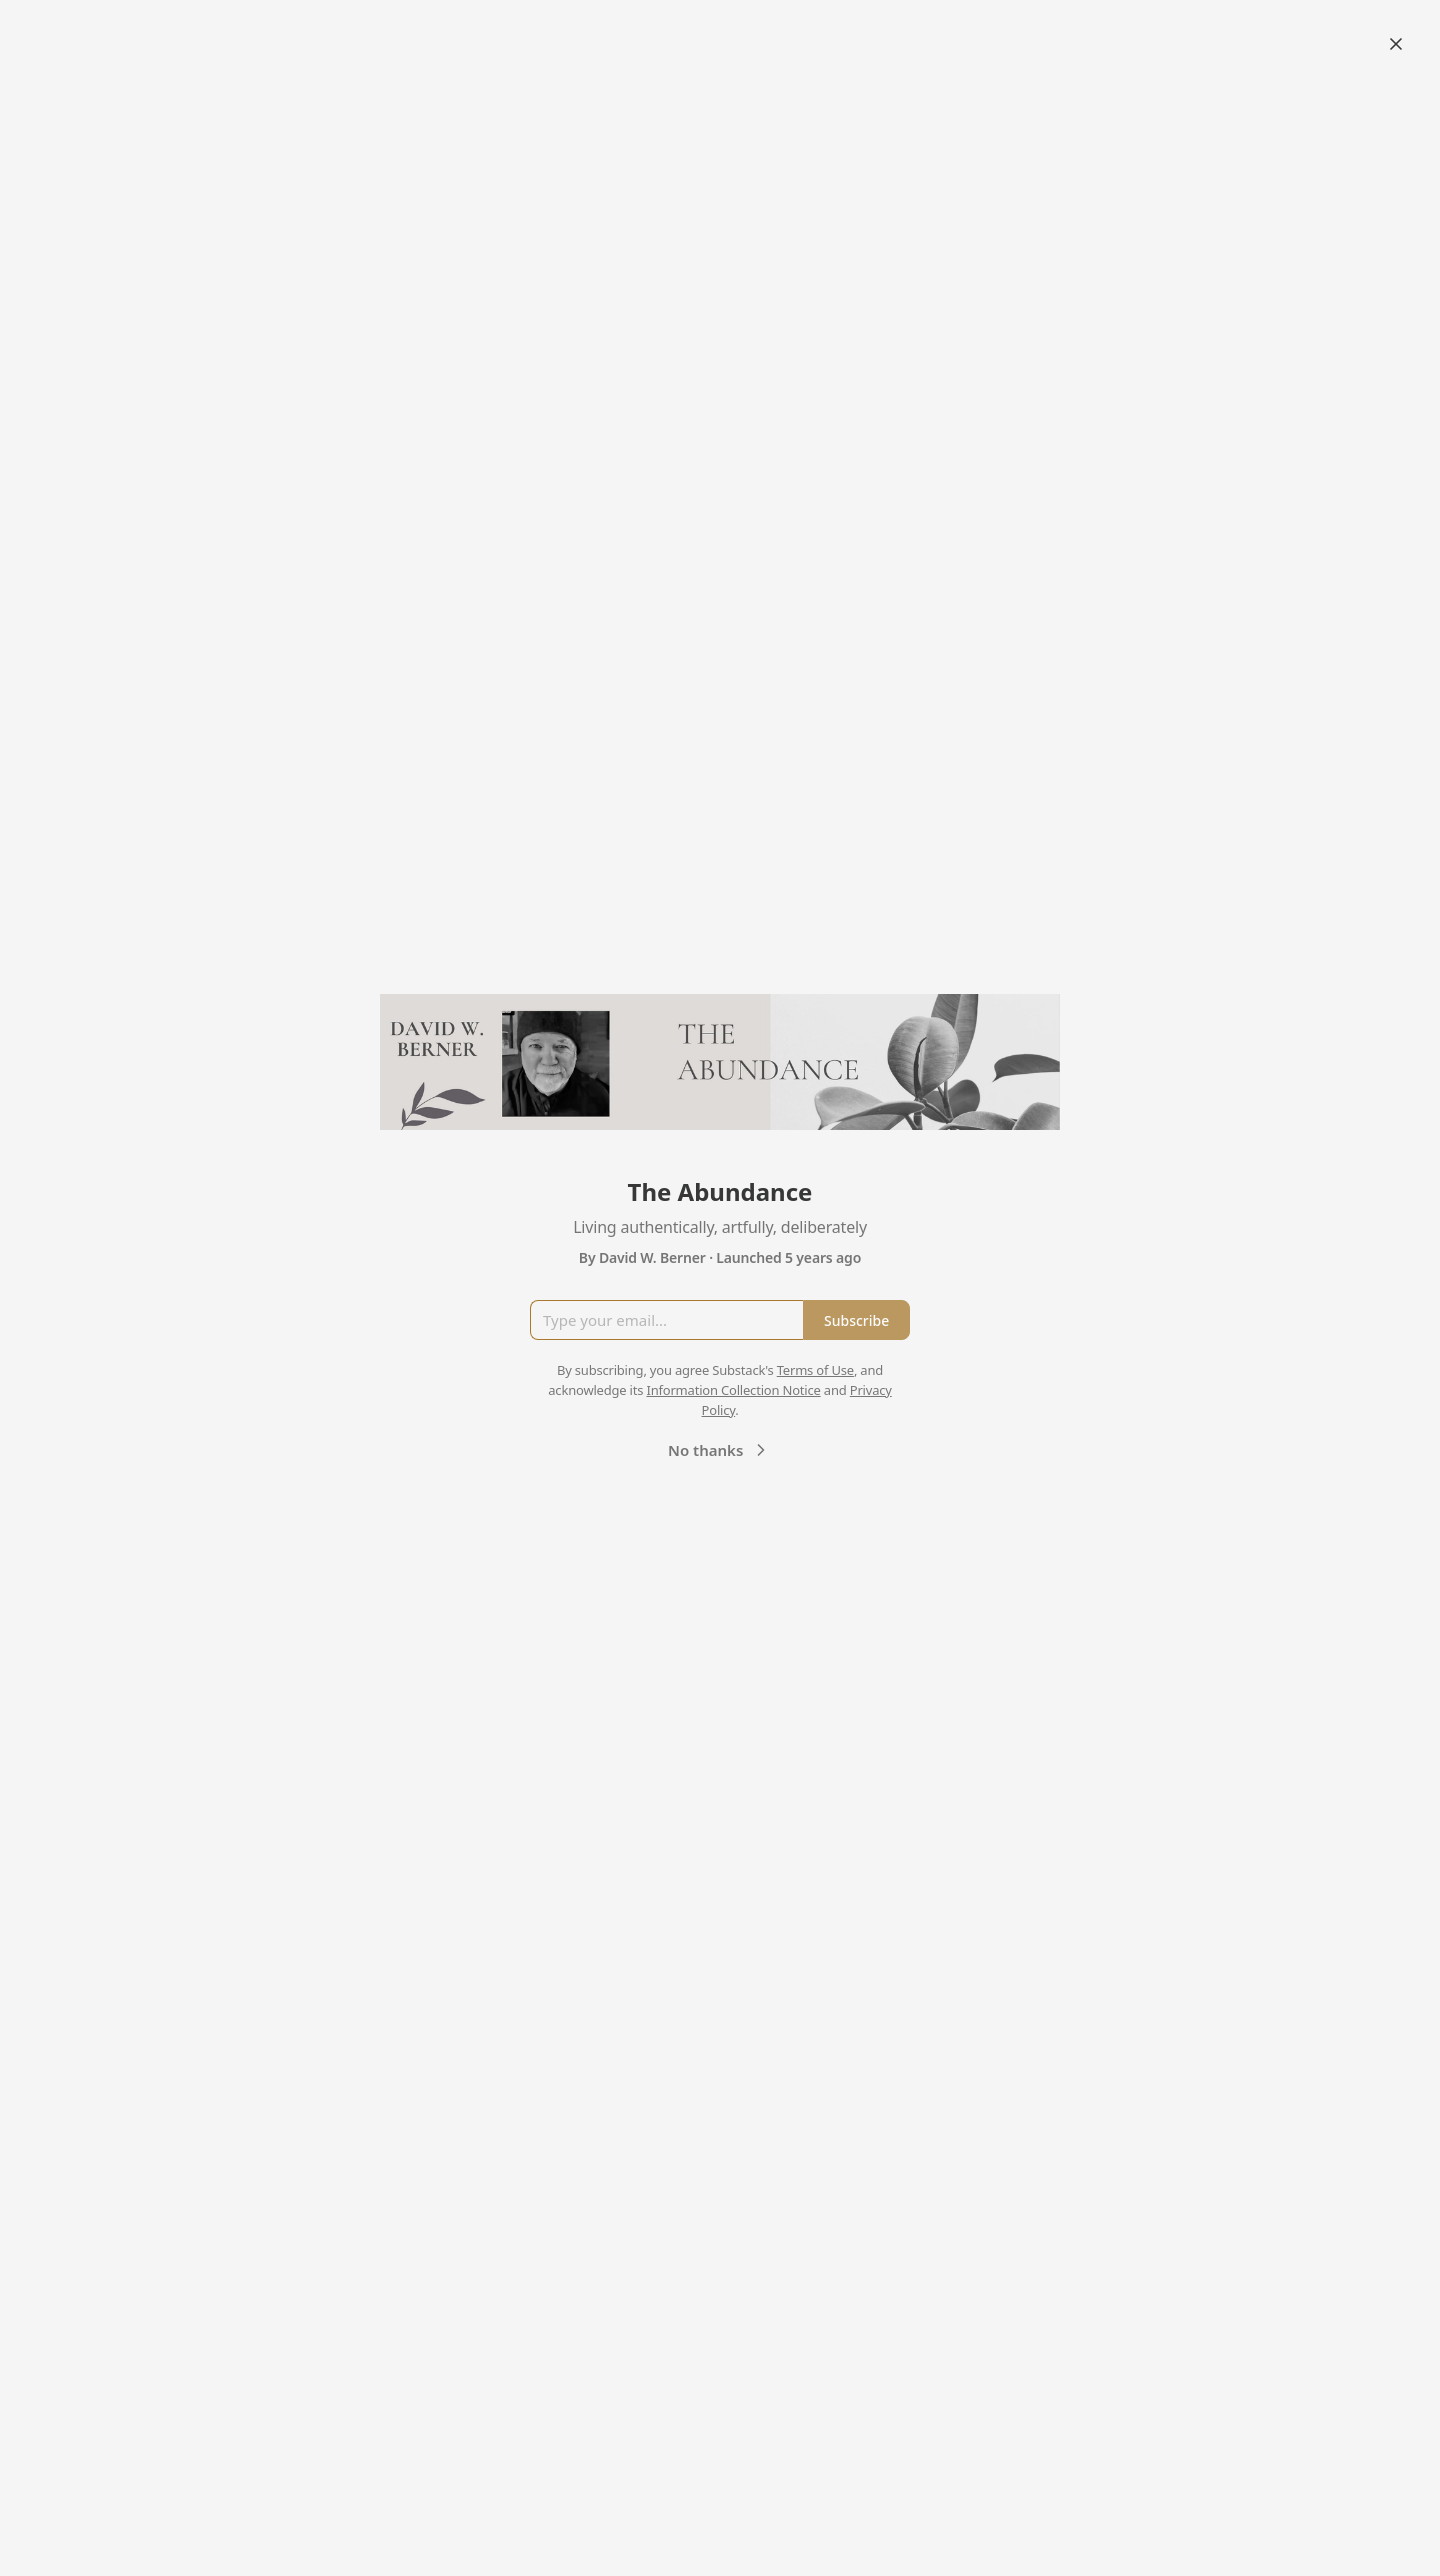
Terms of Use (815, 1370)
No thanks (719, 1450)
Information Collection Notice (733, 1390)
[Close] (1396, 44)
